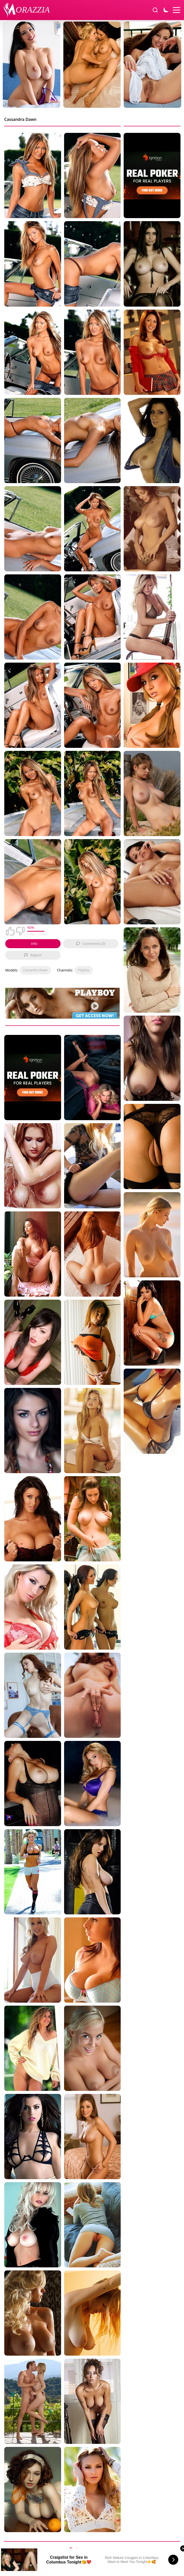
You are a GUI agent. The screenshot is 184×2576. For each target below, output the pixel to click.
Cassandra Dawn (35, 970)
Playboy (83, 970)
